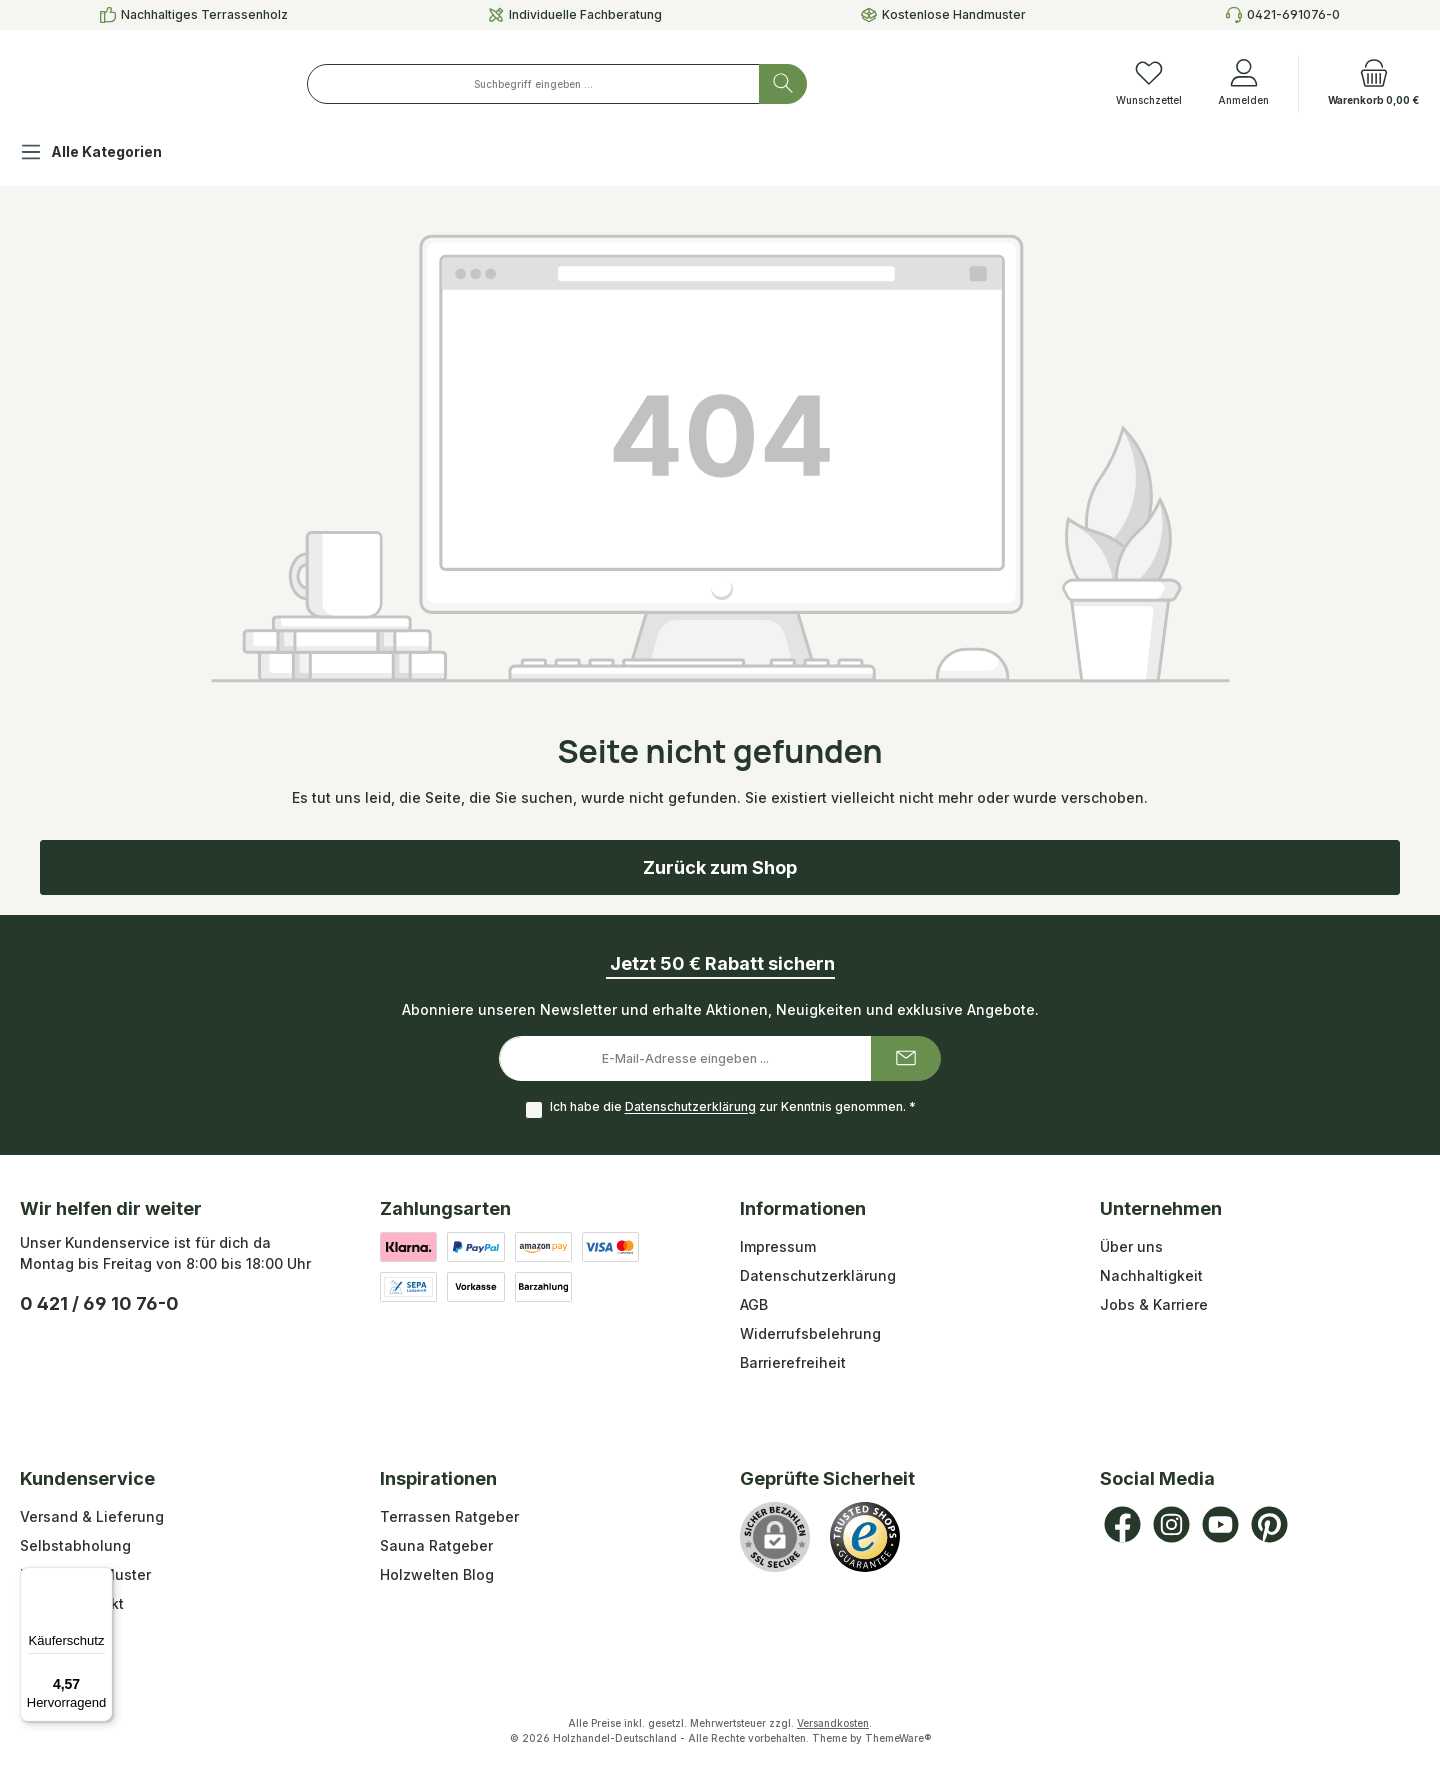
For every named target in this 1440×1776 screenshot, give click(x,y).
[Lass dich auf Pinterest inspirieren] (1269, 1524)
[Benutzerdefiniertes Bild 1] (865, 1537)
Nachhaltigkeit (1151, 1275)
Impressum (778, 1246)
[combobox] (648, 84)
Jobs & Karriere (1154, 1304)
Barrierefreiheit (793, 1362)
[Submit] (906, 1058)
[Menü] (101, 1579)
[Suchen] (898, 84)
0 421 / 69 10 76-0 (99, 1303)
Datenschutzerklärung (690, 1107)
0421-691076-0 (1293, 14)
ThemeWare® (898, 1738)
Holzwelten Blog (437, 1574)
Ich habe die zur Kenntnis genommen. (733, 1107)
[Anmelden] (1243, 84)
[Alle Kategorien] (107, 154)
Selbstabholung (75, 1545)
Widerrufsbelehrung (810, 1333)
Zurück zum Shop (720, 867)
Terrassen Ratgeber (449, 1516)
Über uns (1131, 1246)
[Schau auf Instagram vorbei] (1171, 1524)
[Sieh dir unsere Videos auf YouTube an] (1220, 1524)
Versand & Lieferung (92, 1516)
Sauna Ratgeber (436, 1545)
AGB (754, 1304)
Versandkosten (833, 1723)
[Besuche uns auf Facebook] (1122, 1524)
